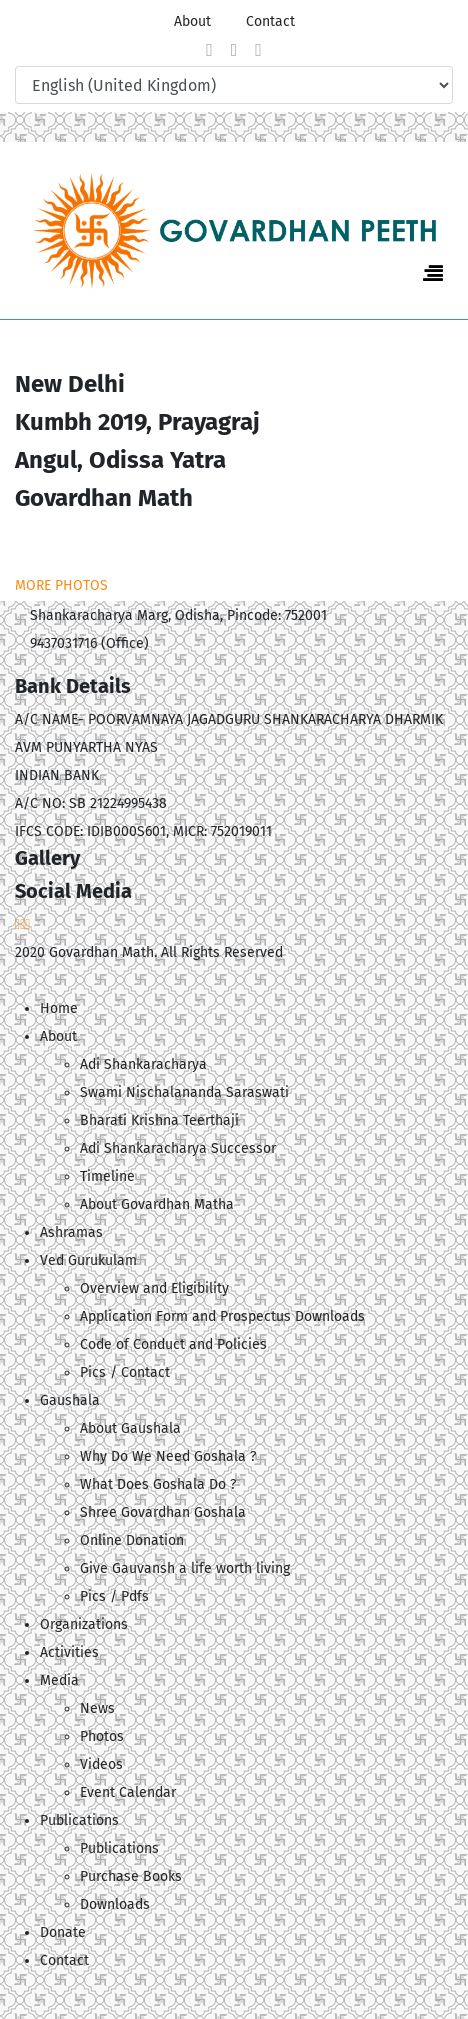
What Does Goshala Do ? (158, 1484)
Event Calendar (128, 1792)
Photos (102, 1736)
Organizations (84, 1624)
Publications (119, 1848)
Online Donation (132, 1540)
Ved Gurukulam (88, 1260)
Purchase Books (131, 1876)
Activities (69, 1652)
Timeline (107, 1176)
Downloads (115, 1904)
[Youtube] (258, 50)
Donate (63, 1932)
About (192, 21)
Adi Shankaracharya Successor (178, 1148)
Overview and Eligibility (154, 1288)
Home (59, 1008)
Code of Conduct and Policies (173, 1344)
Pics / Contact (125, 1372)
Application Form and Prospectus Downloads (222, 1316)
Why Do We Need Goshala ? (168, 1456)
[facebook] (209, 50)
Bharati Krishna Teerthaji (159, 1120)
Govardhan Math (101, 952)
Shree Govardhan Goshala (163, 1512)
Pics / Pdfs (114, 1596)
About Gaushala (130, 1428)
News (97, 1708)
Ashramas (71, 1232)
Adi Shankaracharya (143, 1064)
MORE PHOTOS (61, 585)
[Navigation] (433, 274)
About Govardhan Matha (157, 1204)
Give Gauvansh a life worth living (185, 1568)
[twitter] (234, 50)
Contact (270, 21)
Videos (101, 1764)
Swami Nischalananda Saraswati (184, 1092)
